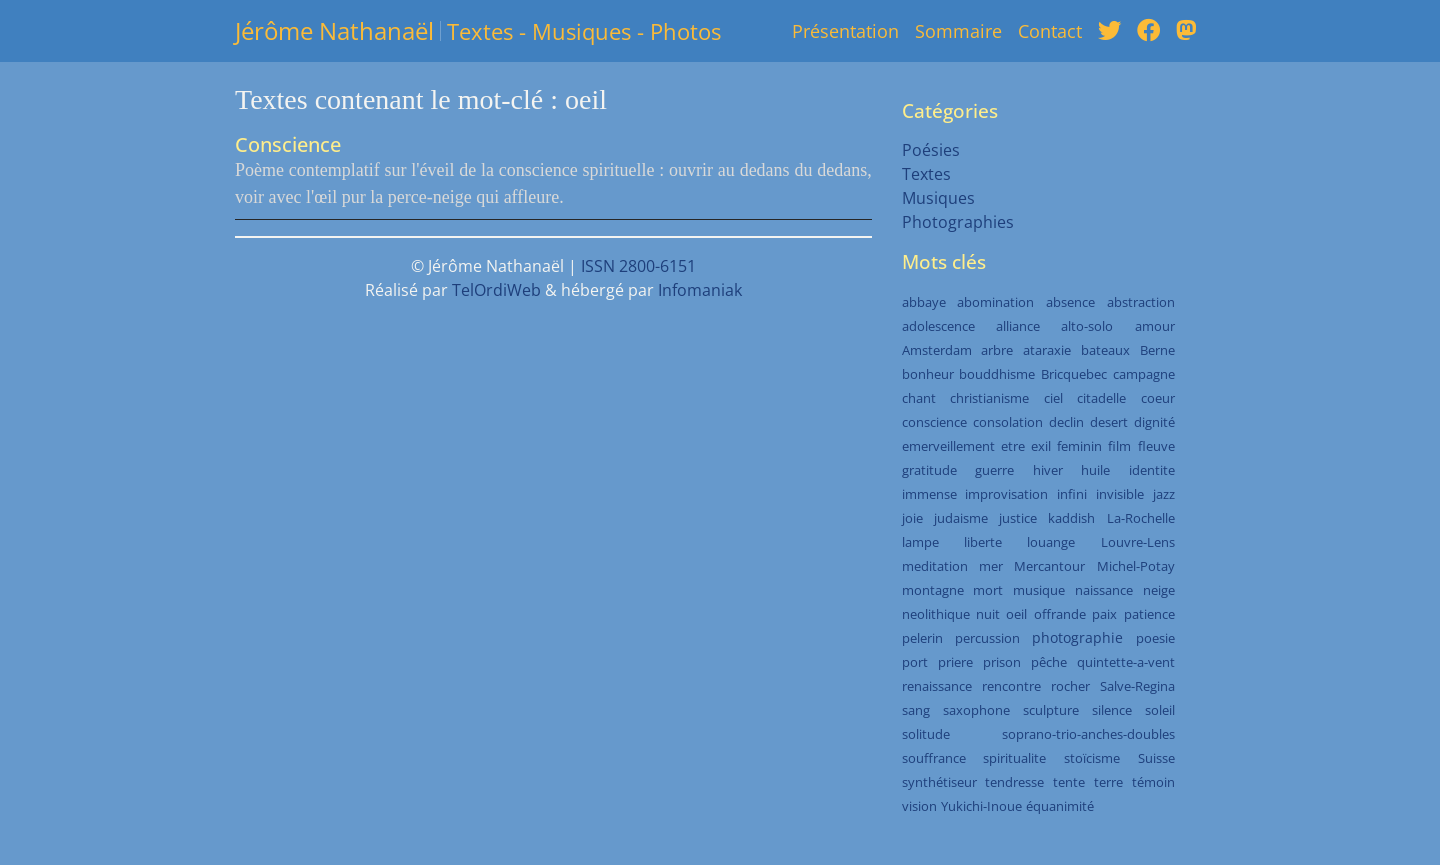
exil (1041, 446)
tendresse (1014, 782)
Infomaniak (700, 290)
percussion (987, 638)
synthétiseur (939, 782)
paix (1104, 614)
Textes (926, 174)
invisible (1120, 494)
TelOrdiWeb (496, 290)
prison (1002, 662)
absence (1070, 302)
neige (1159, 590)
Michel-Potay (1136, 566)
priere (955, 662)
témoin (1153, 782)
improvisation (1006, 494)
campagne (1144, 374)
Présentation (845, 31)
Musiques (938, 198)
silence (1112, 710)
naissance (1104, 590)
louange (1051, 542)
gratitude (929, 470)
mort (988, 590)
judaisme (961, 518)
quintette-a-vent (1126, 662)
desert (1109, 422)
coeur (1158, 398)
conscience (934, 422)
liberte (983, 542)
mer (991, 566)
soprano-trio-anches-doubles (1088, 734)
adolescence (938, 326)
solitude (926, 734)
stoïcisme (1092, 758)
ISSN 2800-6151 (638, 266)
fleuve (1156, 446)
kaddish (1071, 518)
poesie (1155, 638)
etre (1013, 446)
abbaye (924, 302)
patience (1149, 614)
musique (1039, 590)
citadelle (1101, 398)
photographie (1077, 637)
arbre (997, 350)
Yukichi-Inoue (981, 806)
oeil (1016, 614)
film (1119, 446)
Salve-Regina (1137, 686)
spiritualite (1014, 758)
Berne (1157, 350)
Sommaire (958, 31)
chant (919, 398)
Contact (1050, 31)
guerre (994, 470)
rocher (1070, 686)
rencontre (1011, 686)
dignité (1154, 422)
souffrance (934, 758)
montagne (933, 590)
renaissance (937, 686)
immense (929, 494)
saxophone (976, 710)
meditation (935, 566)
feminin (1079, 446)
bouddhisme (997, 374)
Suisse (1156, 758)
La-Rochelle (1141, 518)
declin (1066, 422)
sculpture (1051, 710)
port (915, 662)
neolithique (936, 614)
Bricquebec (1074, 374)
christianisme (989, 398)
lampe (920, 542)
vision (919, 806)
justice (1018, 518)
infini (1072, 494)
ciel (1053, 398)
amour (1155, 326)
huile (1095, 470)
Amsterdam (937, 350)
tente (1069, 782)
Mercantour (1049, 566)
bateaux (1105, 350)
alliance (1018, 326)
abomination (995, 302)
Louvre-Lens (1138, 542)
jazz (1164, 494)
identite (1152, 470)
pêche (1049, 662)
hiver (1048, 470)
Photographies (958, 222)
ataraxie (1047, 350)
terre (1108, 782)
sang (916, 710)
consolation (1008, 422)
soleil (1160, 710)
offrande (1060, 614)
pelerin (922, 638)
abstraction (1141, 302)
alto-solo (1087, 326)
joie (912, 518)
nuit (988, 614)
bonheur (928, 374)
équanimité (1060, 806)
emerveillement (948, 446)
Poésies (931, 150)
